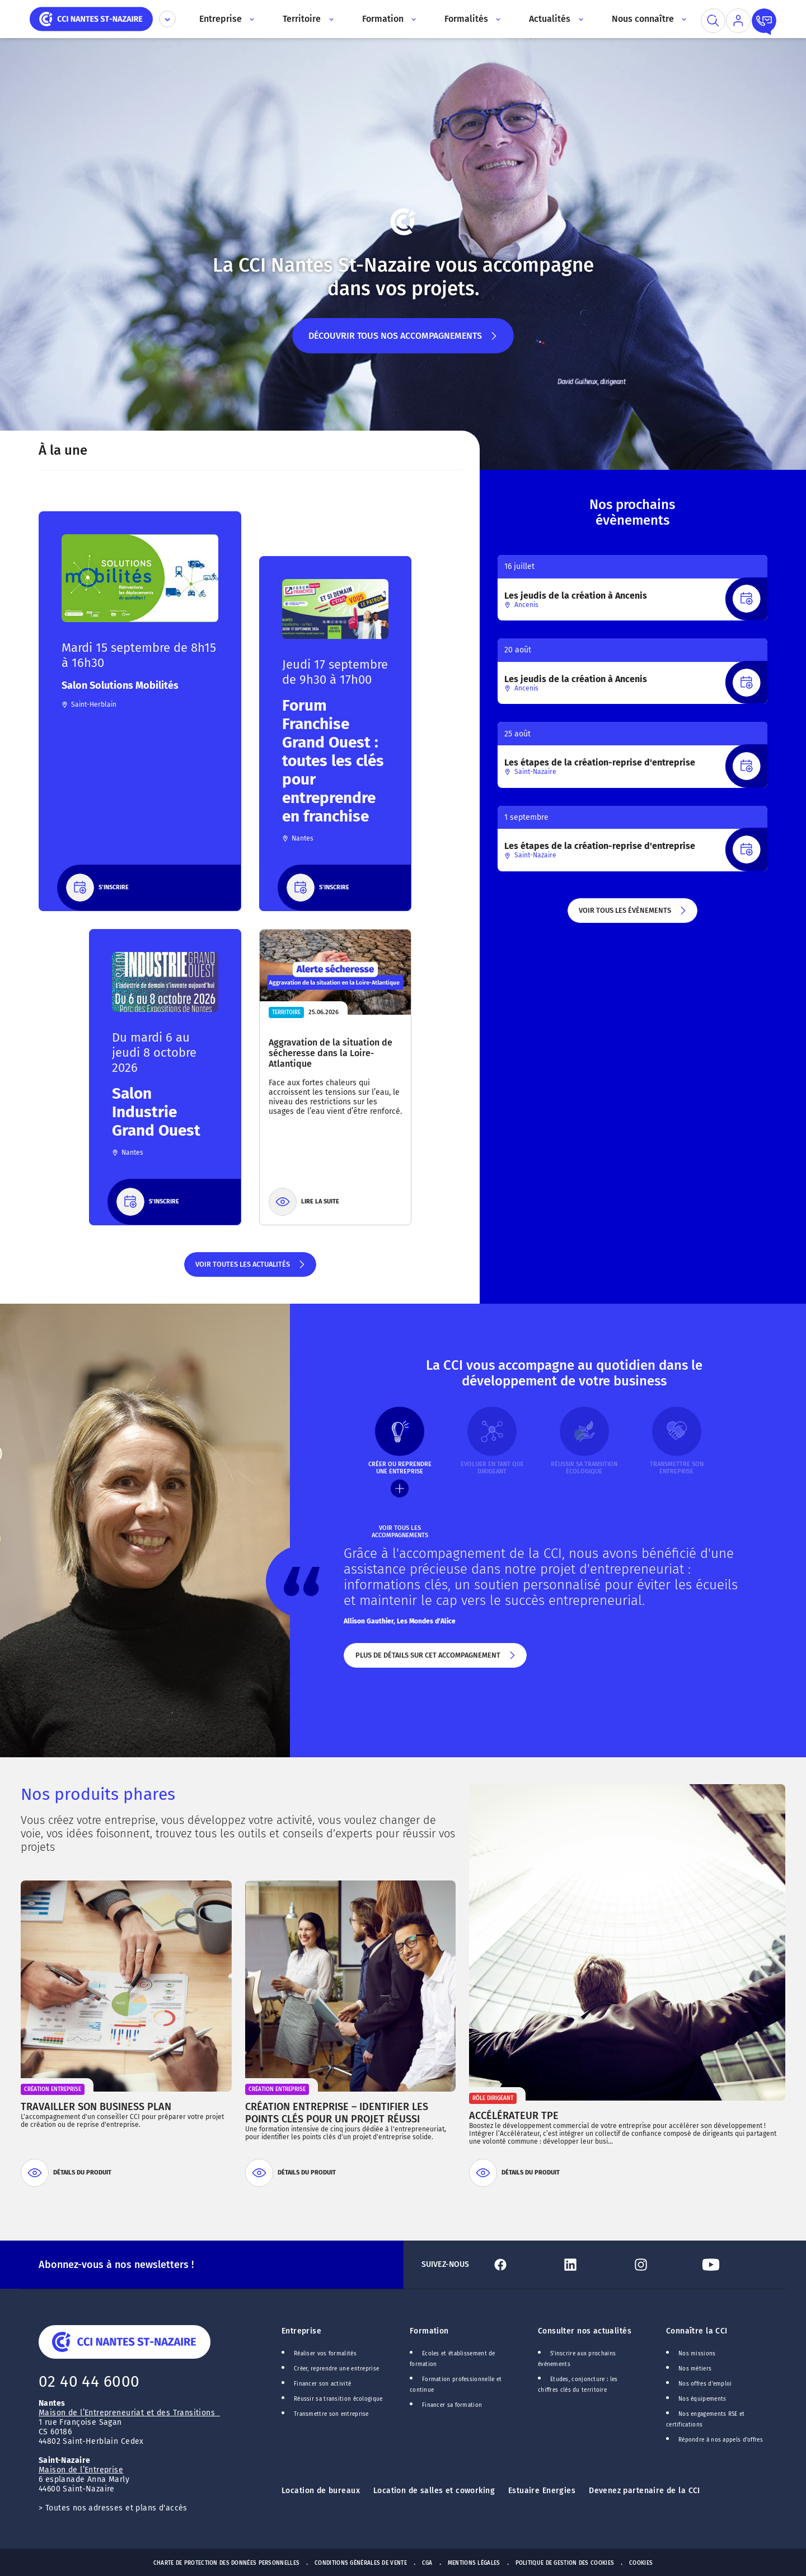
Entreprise (301, 2331)
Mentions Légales (474, 2563)
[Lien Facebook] (522, 2265)
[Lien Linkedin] (592, 2265)
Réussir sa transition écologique (338, 2399)
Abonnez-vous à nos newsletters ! (116, 2264)
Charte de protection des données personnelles (226, 2563)
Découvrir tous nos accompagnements (403, 341)
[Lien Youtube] (732, 2265)
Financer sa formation (452, 2405)
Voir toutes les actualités (250, 1268)
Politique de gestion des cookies (565, 2563)
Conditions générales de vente (361, 2563)
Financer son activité (322, 2384)
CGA (427, 2563)
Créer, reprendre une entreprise (336, 2368)
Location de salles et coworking (434, 2490)
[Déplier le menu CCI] (167, 19)
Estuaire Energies (541, 2490)
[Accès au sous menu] (251, 19)
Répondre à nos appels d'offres (720, 2440)
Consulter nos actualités (584, 2331)
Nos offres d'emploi (705, 2384)
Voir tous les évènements (632, 914)
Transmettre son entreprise (331, 2414)
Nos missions (697, 2353)
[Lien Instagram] (662, 2265)
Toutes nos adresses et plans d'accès (116, 2508)
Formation (429, 2331)
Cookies (641, 2563)
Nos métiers (694, 2368)
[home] (91, 18)
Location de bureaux (321, 2490)
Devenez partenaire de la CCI (644, 2490)
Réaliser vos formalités (325, 2353)
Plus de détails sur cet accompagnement (435, 1659)
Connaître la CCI (697, 2331)
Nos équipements (702, 2399)
